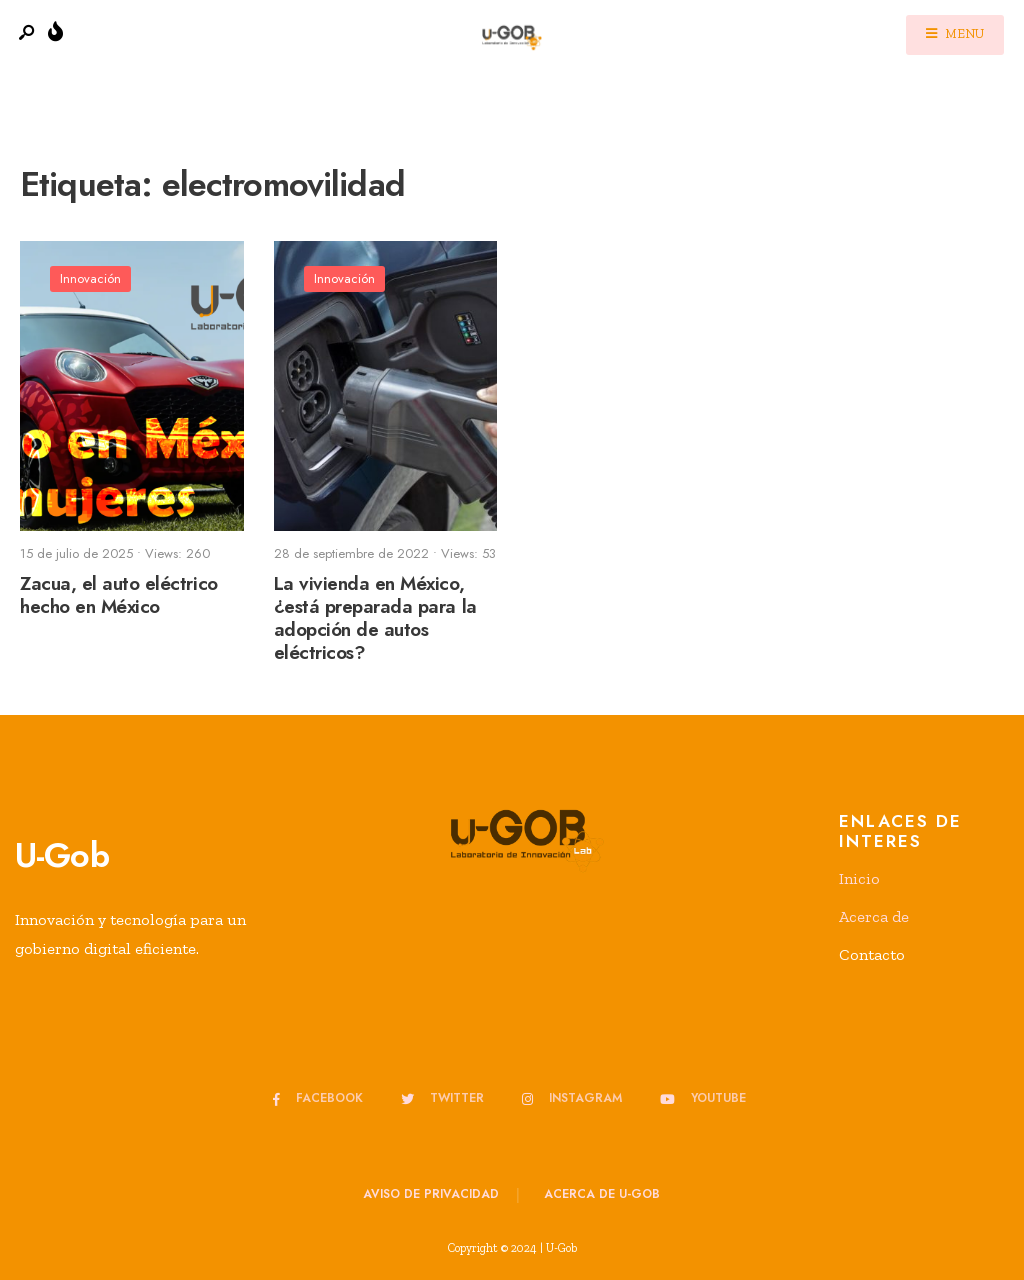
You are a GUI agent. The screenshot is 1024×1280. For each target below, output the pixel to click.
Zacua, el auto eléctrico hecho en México (119, 595)
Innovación (90, 278)
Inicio (859, 878)
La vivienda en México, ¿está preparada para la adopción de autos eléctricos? (375, 617)
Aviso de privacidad (431, 1194)
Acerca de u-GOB (602, 1194)
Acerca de (874, 916)
